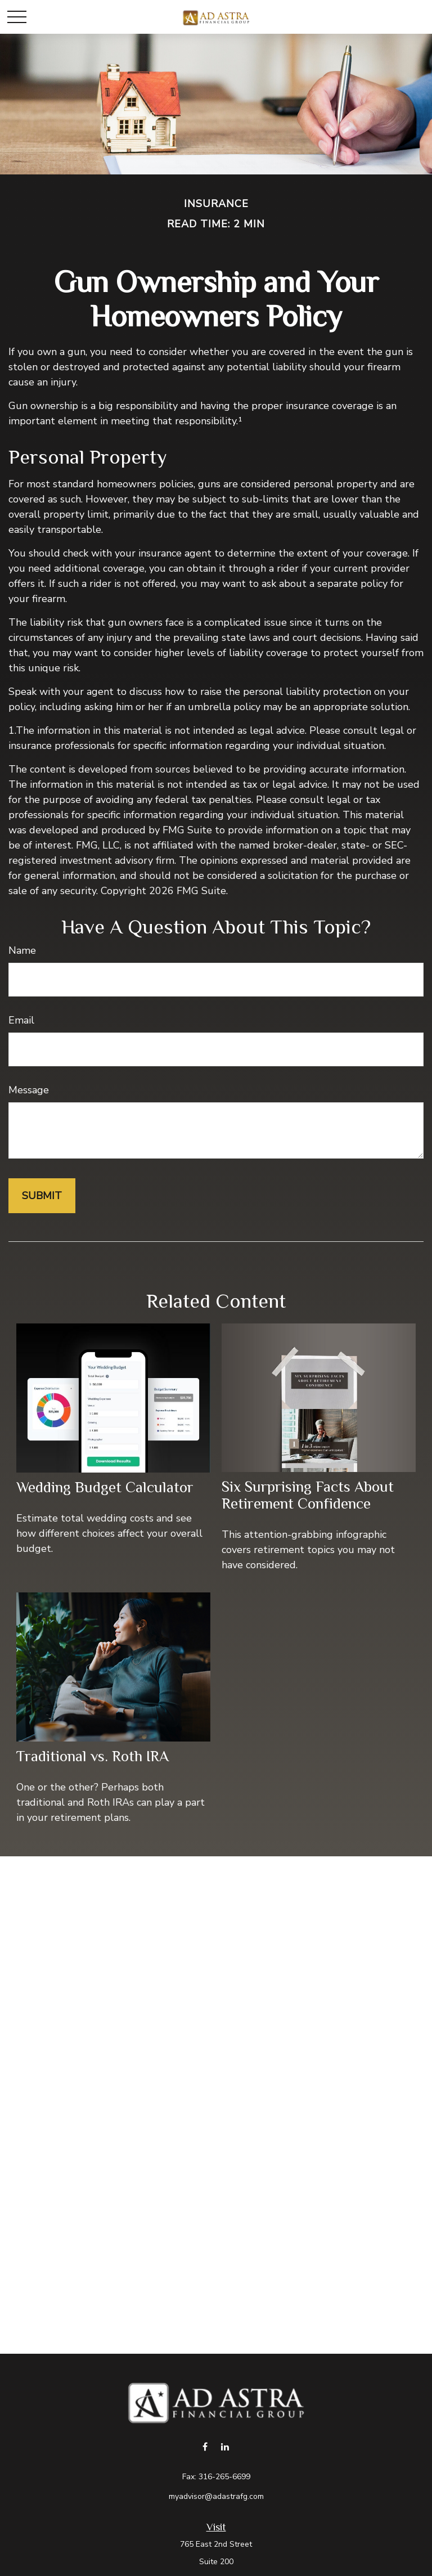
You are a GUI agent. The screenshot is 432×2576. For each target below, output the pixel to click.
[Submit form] (41, 1195)
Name (22, 950)
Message (28, 1090)
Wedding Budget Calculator (105, 1487)
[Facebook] (205, 2446)
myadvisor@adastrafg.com (216, 2496)
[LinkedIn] (224, 2446)
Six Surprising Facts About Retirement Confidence (308, 1495)
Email (21, 1020)
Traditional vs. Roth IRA (92, 1756)
